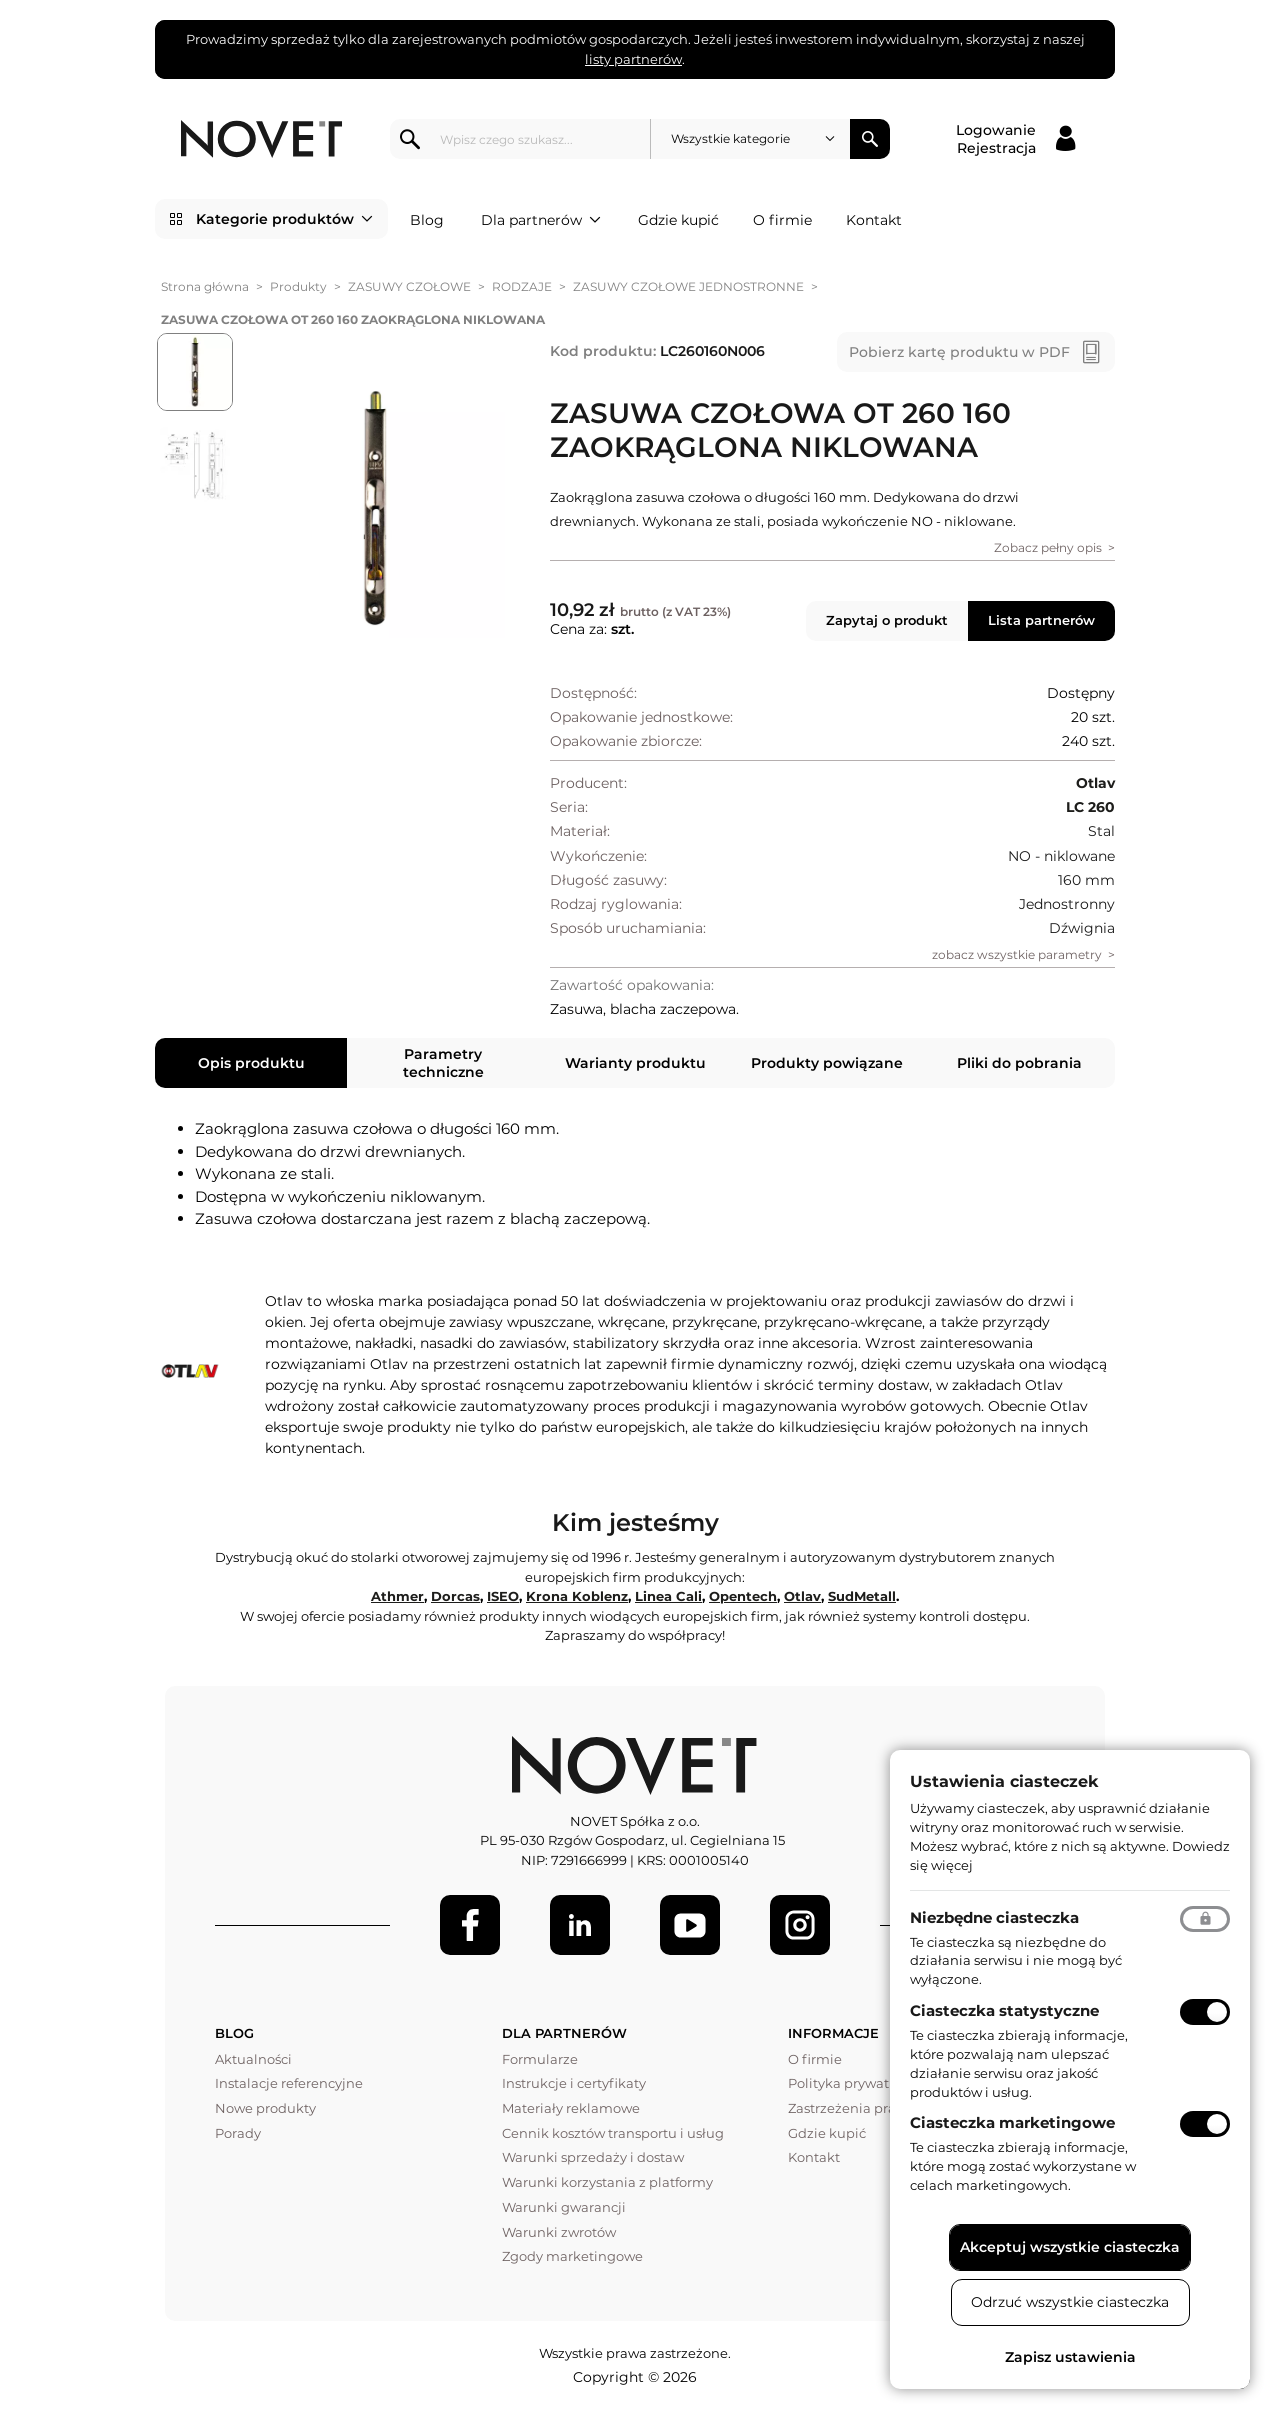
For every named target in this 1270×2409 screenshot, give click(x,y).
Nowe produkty (265, 2108)
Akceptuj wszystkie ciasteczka (1070, 2247)
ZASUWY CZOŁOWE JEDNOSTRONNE (688, 286)
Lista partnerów (1041, 620)
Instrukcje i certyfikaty (574, 2083)
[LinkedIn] (580, 1925)
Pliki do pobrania (1019, 1063)
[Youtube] (690, 1925)
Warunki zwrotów (559, 2232)
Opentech (743, 1596)
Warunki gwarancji (564, 2207)
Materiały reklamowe (571, 2108)
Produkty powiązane (827, 1063)
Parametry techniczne (443, 1063)
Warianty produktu (635, 1063)
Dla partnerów (541, 220)
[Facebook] (470, 1925)
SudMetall (862, 1596)
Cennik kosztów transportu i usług (613, 2133)
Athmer (397, 1596)
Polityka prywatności (855, 2083)
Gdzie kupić (678, 220)
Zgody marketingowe (572, 2256)
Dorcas (455, 1596)
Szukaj (870, 139)
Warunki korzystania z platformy (607, 2182)
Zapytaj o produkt (887, 620)
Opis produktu (251, 1063)
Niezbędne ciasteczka (994, 1917)
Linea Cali (668, 1596)
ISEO (503, 1596)
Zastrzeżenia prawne (856, 2108)
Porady (238, 2133)
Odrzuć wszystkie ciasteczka (1070, 2302)
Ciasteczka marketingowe (1012, 2122)
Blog (427, 220)
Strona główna (205, 286)
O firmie (782, 220)
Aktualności (253, 2059)
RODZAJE (522, 286)
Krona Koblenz (577, 1596)
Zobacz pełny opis (1048, 547)
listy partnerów (633, 59)
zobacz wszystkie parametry (1017, 954)
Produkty (298, 286)
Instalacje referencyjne (289, 2083)
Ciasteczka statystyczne (1004, 2010)
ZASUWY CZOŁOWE (409, 286)
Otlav (802, 1596)
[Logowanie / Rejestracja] (1015, 139)
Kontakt (874, 220)
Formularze (540, 2059)
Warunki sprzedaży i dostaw (593, 2157)
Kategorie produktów (284, 219)
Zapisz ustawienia (1070, 2357)
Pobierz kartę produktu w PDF (959, 352)
